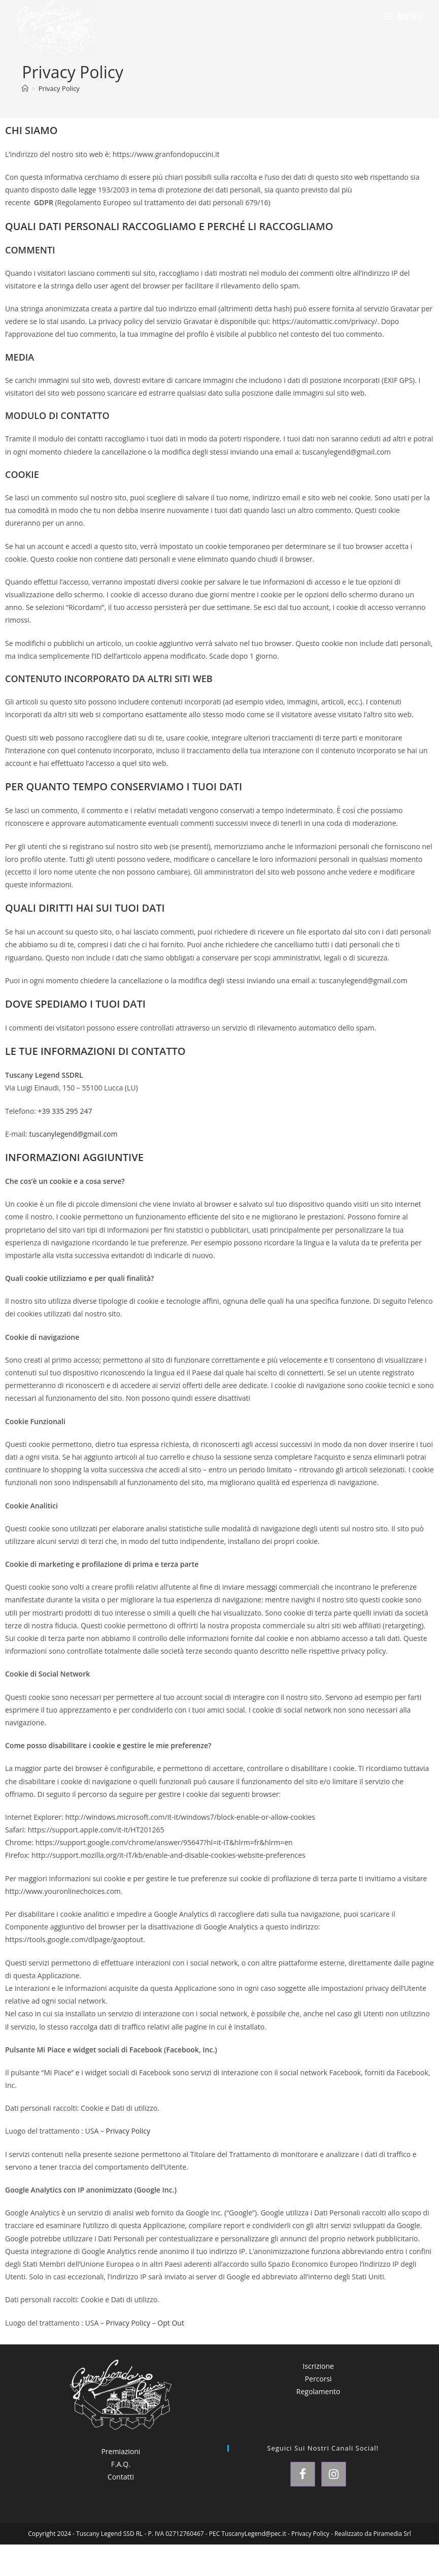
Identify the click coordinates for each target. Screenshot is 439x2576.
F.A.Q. (120, 2464)
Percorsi (318, 2379)
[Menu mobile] (403, 16)
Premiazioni (120, 2451)
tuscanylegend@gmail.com (73, 1134)
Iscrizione (318, 2366)
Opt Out (170, 2323)
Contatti (121, 2477)
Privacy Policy (59, 88)
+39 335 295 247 (65, 1111)
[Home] (25, 88)
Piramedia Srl (392, 2533)
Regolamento (318, 2391)
